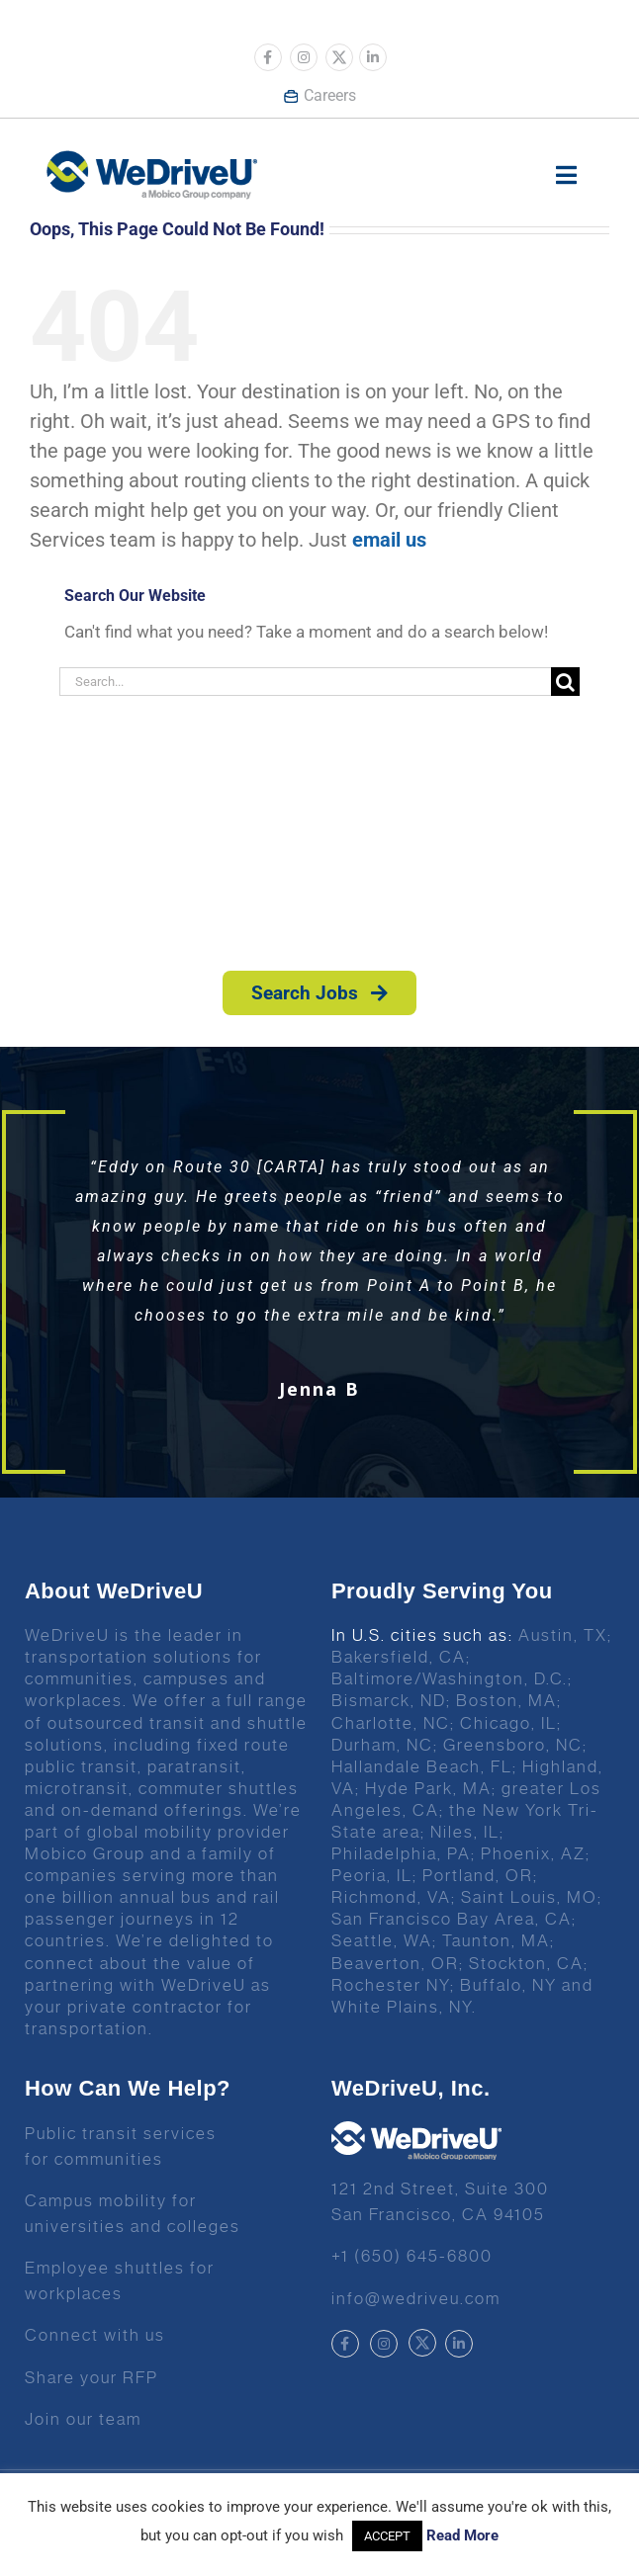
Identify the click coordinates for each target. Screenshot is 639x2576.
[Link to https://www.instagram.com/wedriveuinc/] (304, 57)
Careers (319, 95)
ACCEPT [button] (387, 2536)
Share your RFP (91, 2377)
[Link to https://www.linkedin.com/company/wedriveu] (373, 57)
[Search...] (305, 681)
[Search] (565, 681)
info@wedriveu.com (416, 2298)
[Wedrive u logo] (151, 160)
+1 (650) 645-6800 (412, 2256)
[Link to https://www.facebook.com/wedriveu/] (268, 57)
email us (389, 540)
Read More (462, 2535)
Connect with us (95, 2335)
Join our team (83, 2419)
